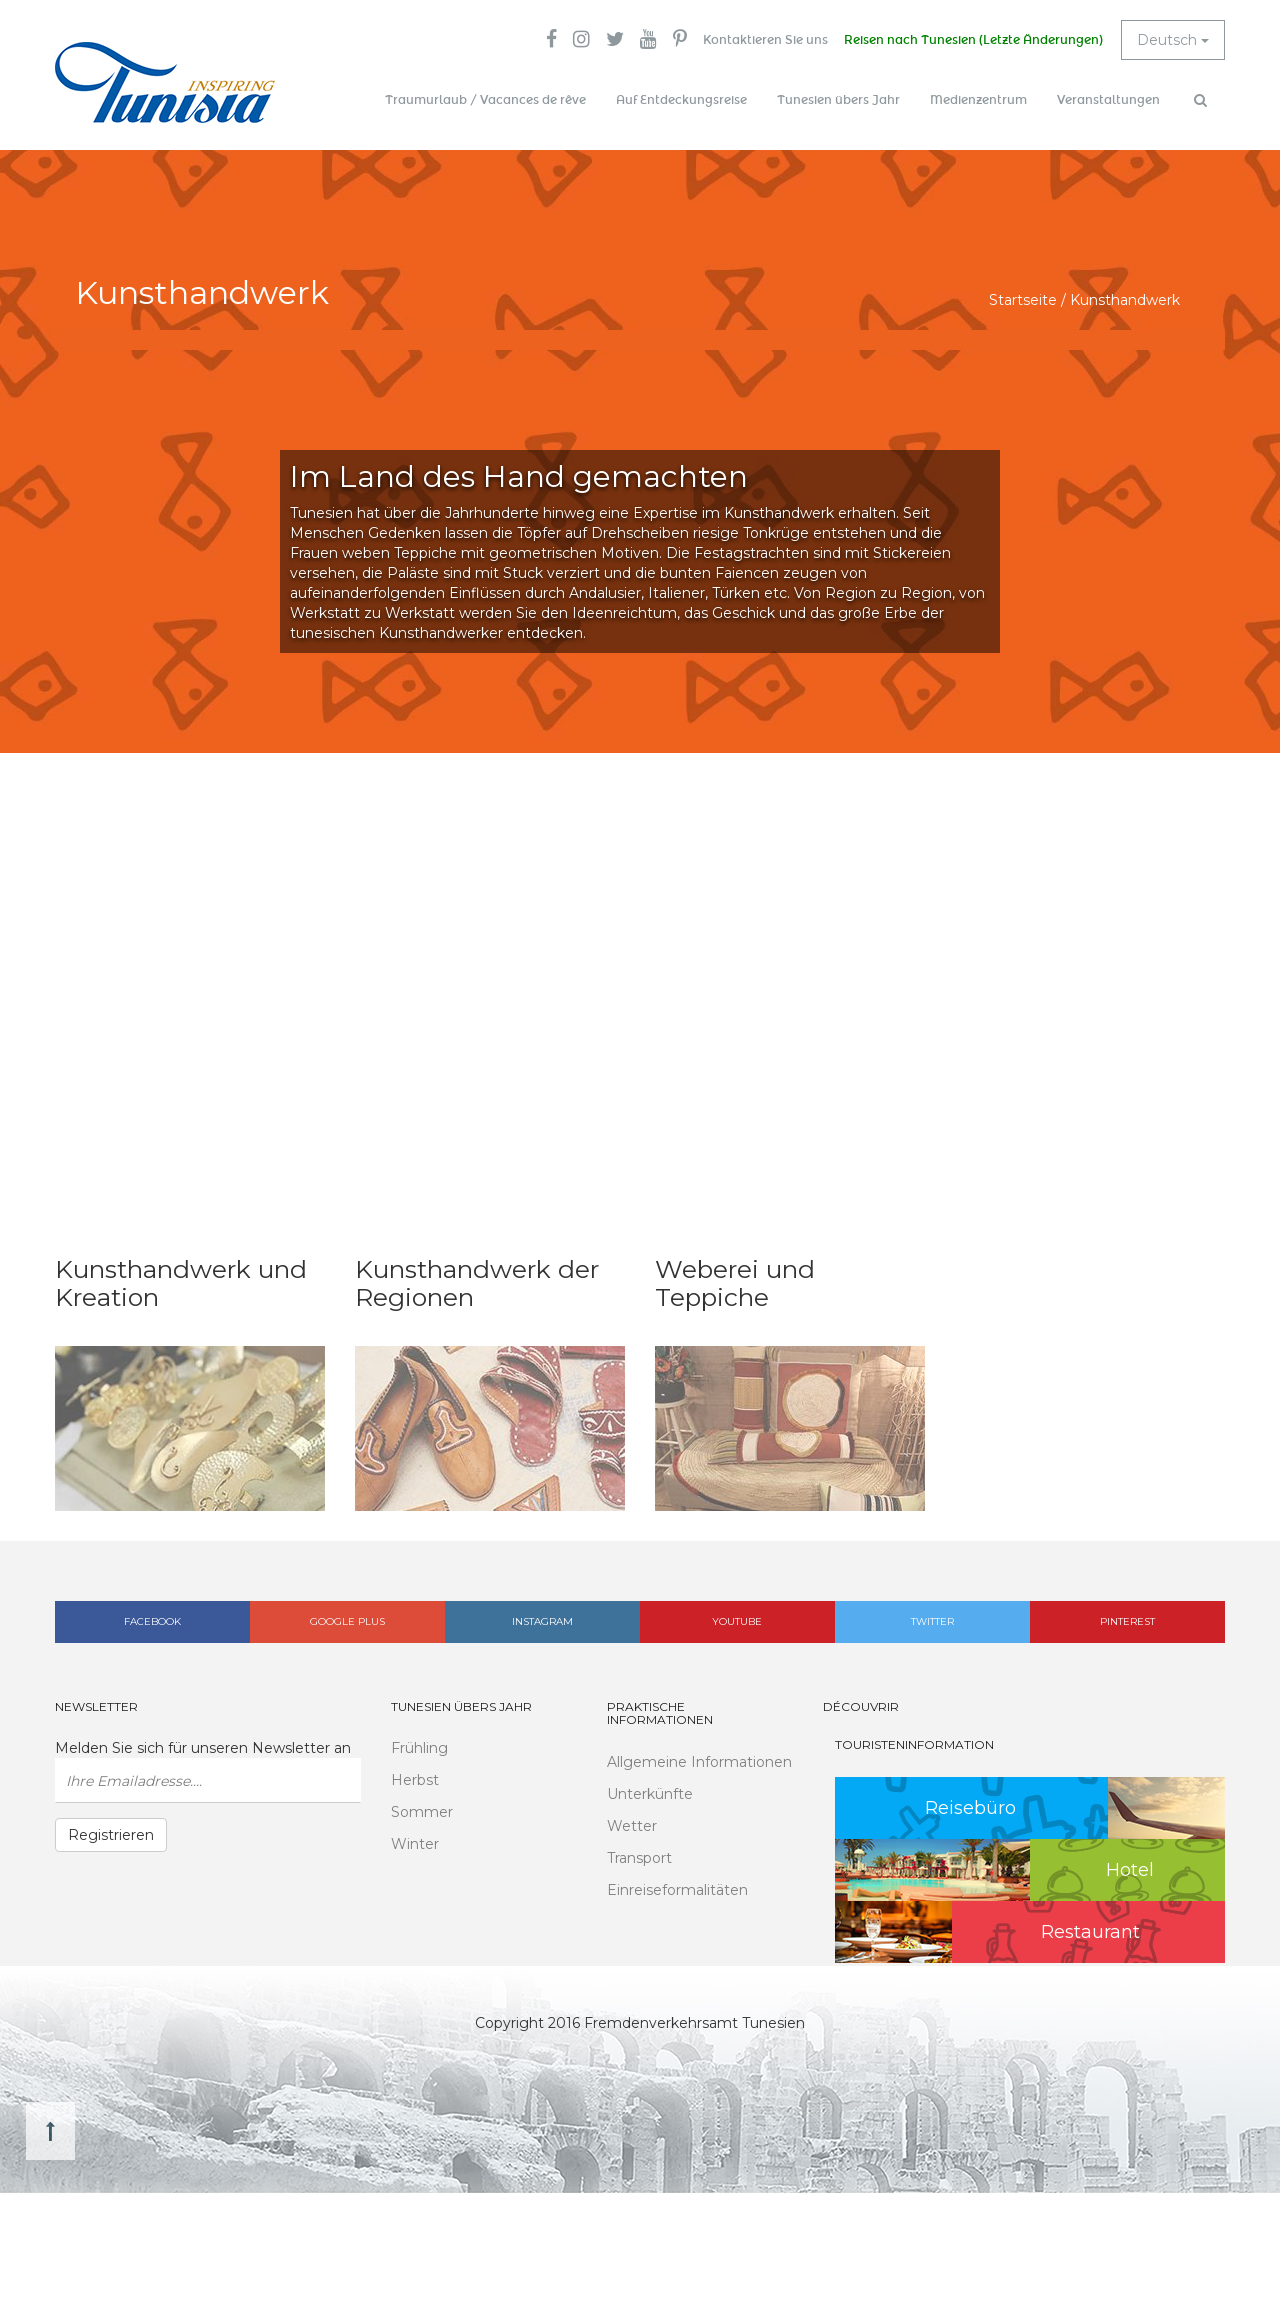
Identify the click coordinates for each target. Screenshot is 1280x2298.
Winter (415, 1844)
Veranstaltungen (1108, 100)
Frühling (419, 1748)
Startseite (1023, 300)
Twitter (932, 1621)
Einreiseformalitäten (677, 1890)
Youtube (737, 1621)
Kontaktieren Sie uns (765, 40)
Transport (639, 1858)
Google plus (347, 1621)
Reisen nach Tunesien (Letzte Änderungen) (973, 40)
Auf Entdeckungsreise (681, 100)
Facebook (152, 1621)
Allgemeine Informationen (699, 1762)
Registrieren (111, 1835)
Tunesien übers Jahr (838, 100)
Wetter (632, 1826)
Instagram (542, 1621)
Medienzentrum (978, 100)
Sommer (422, 1812)
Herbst (415, 1780)
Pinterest (1127, 1621)
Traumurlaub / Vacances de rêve (485, 100)
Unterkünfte (650, 1794)
